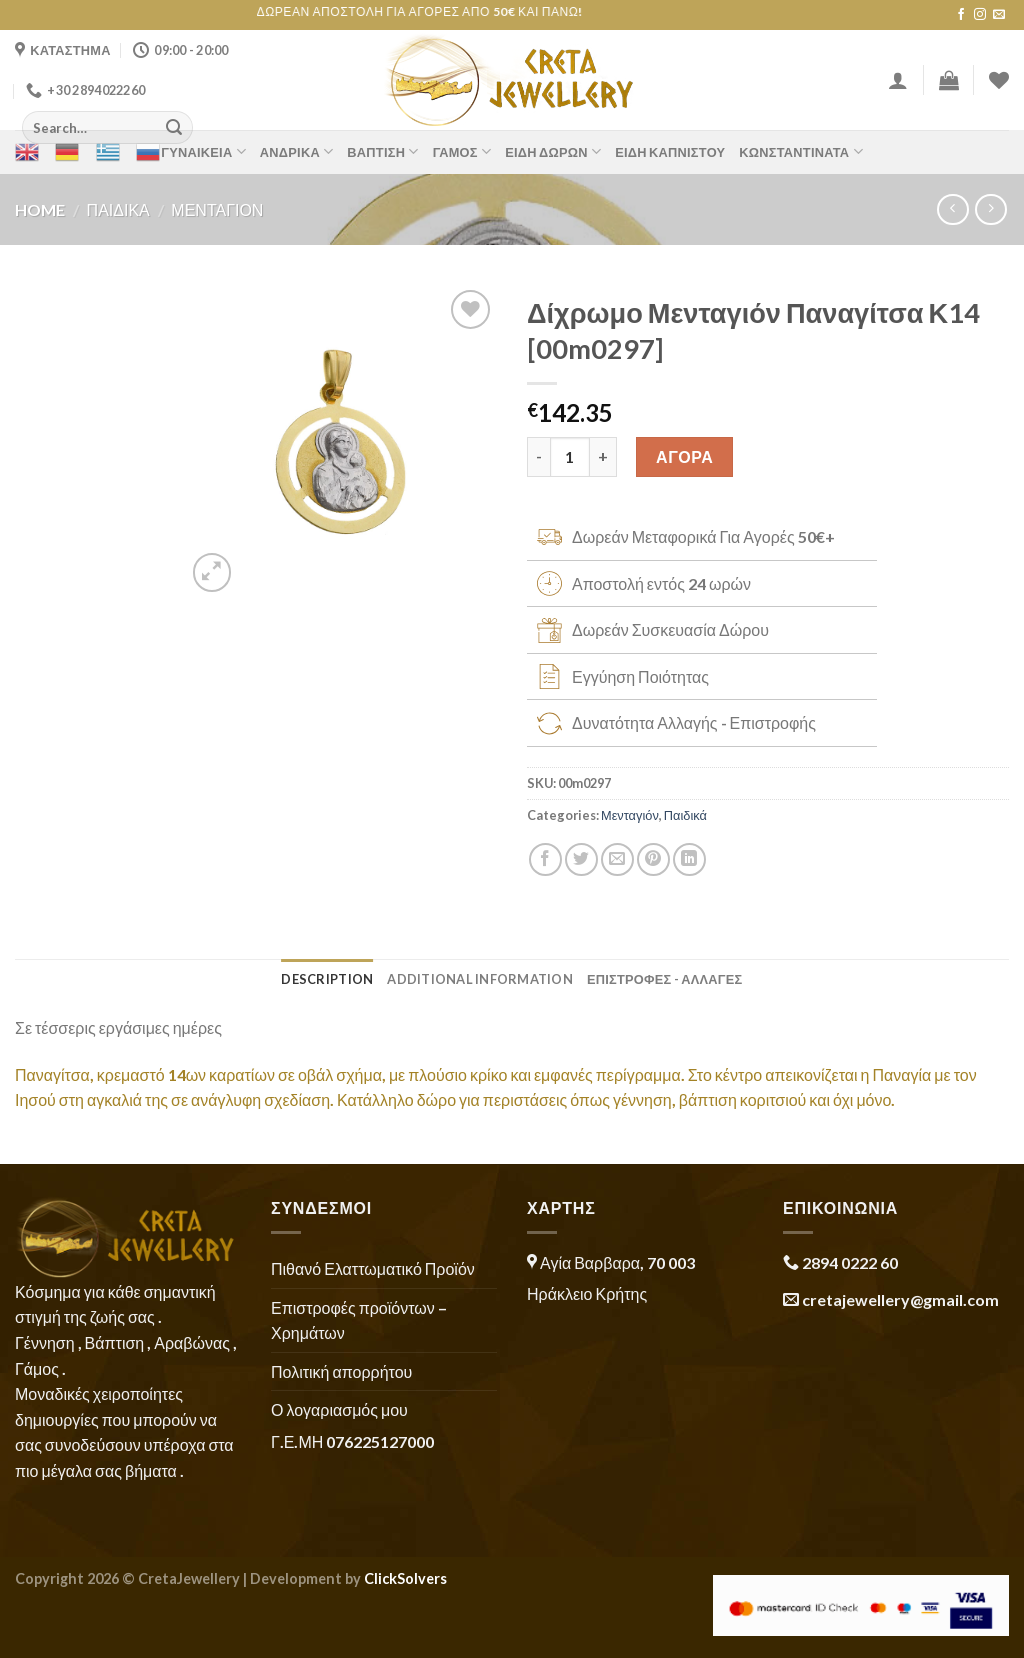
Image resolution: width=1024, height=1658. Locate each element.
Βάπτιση (382, 151)
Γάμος (462, 151)
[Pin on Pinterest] (653, 859)
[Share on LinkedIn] (689, 859)
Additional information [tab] (480, 979)
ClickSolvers (405, 1578)
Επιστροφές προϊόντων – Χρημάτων (359, 1320)
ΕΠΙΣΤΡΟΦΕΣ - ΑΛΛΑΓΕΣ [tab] (665, 979)
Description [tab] (327, 979)
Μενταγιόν (217, 209)
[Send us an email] (999, 15)
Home (40, 209)
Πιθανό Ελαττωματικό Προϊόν (373, 1268)
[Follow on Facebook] (961, 15)
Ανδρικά (297, 151)
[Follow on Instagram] (980, 15)
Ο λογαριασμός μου (339, 1409)
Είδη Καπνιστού (670, 152)
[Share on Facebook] (545, 859)
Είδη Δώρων (553, 151)
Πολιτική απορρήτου (341, 1371)
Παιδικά (118, 209)
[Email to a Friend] (617, 859)
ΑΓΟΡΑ (684, 456)
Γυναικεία (203, 151)
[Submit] (174, 128)
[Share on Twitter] (581, 859)
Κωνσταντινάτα (800, 151)
